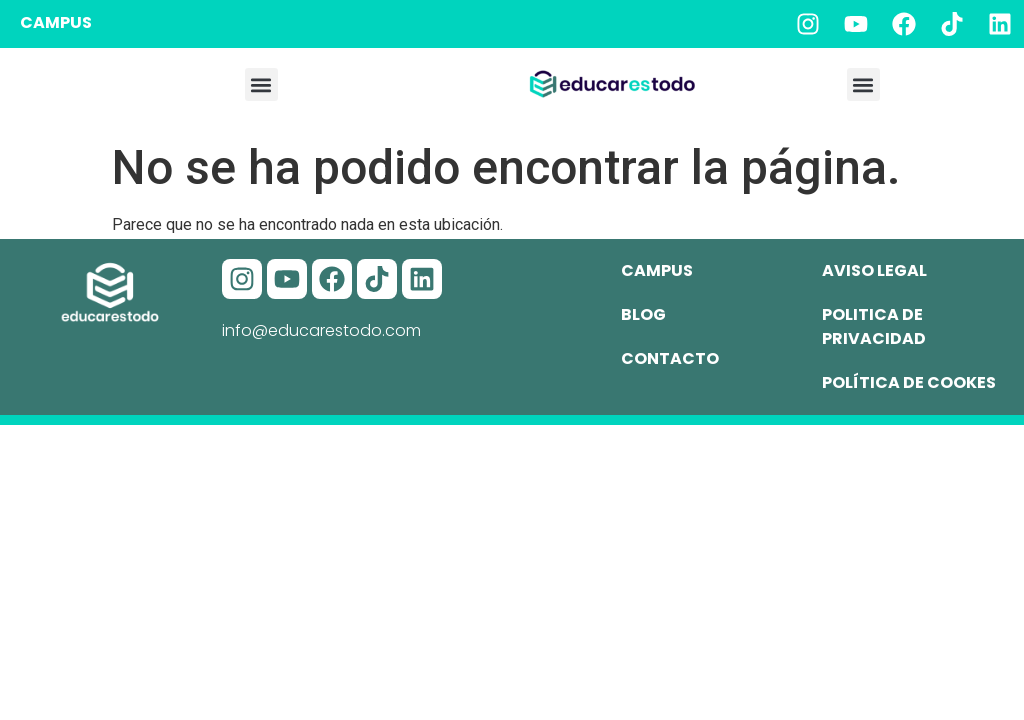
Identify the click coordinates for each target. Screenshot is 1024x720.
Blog (643, 314)
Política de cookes (909, 382)
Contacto (670, 358)
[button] (261, 84)
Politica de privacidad (874, 326)
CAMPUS (56, 22)
